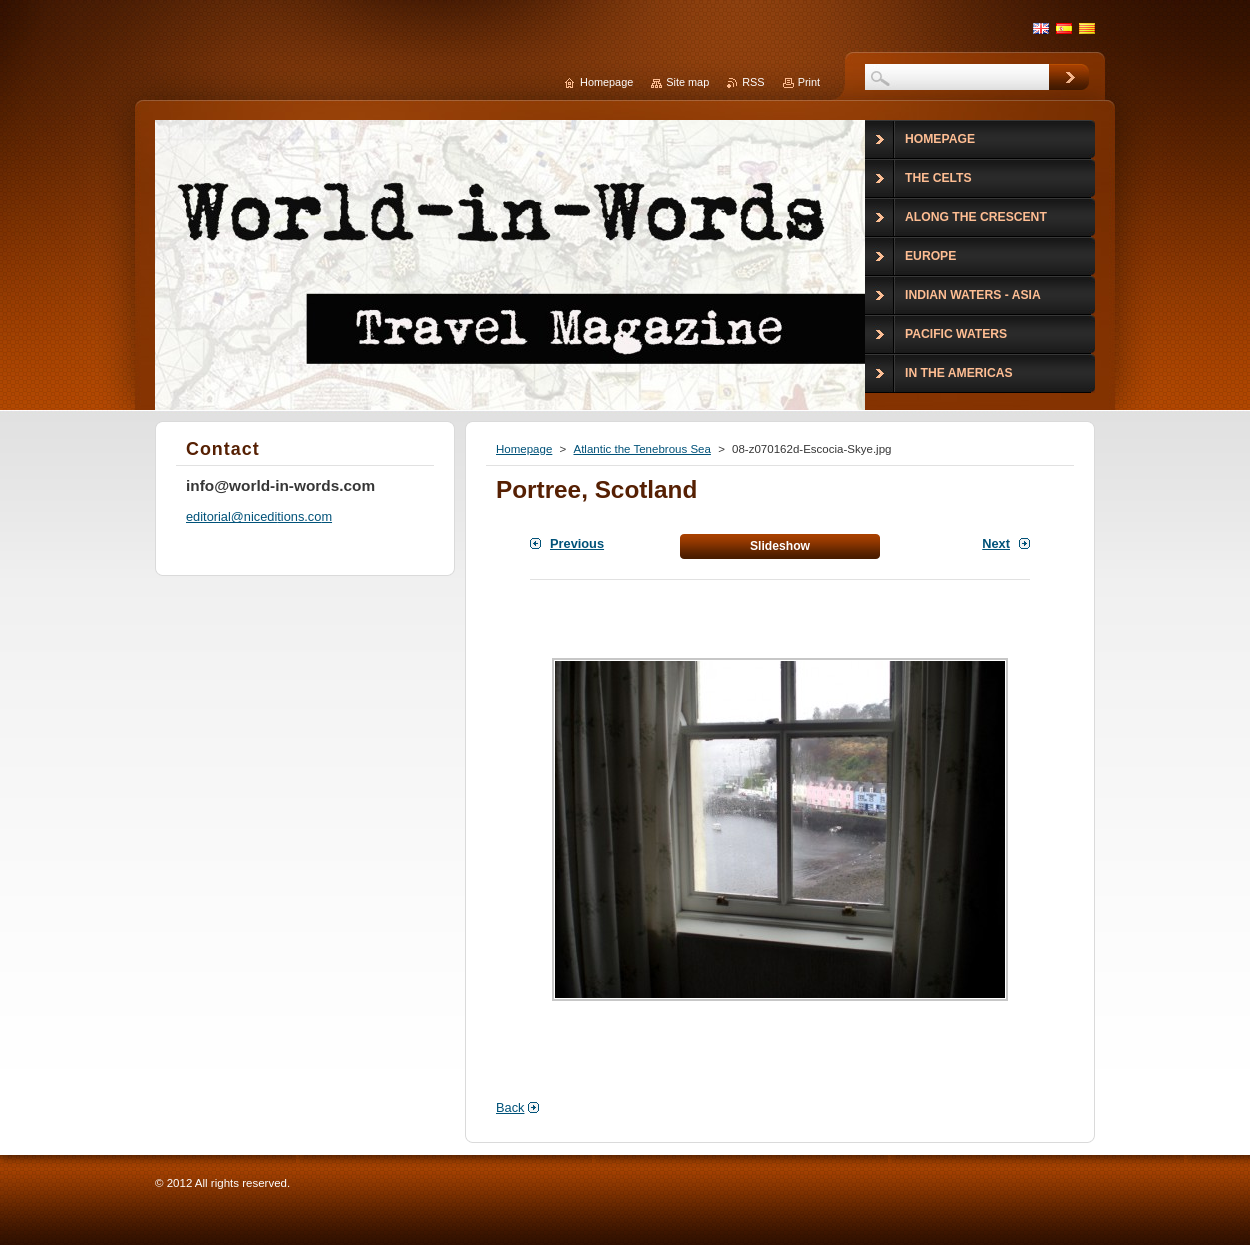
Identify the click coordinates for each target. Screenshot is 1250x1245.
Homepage (524, 449)
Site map (687, 82)
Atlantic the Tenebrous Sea (641, 449)
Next (996, 543)
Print (809, 82)
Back (510, 1107)
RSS (753, 82)
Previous (577, 543)
